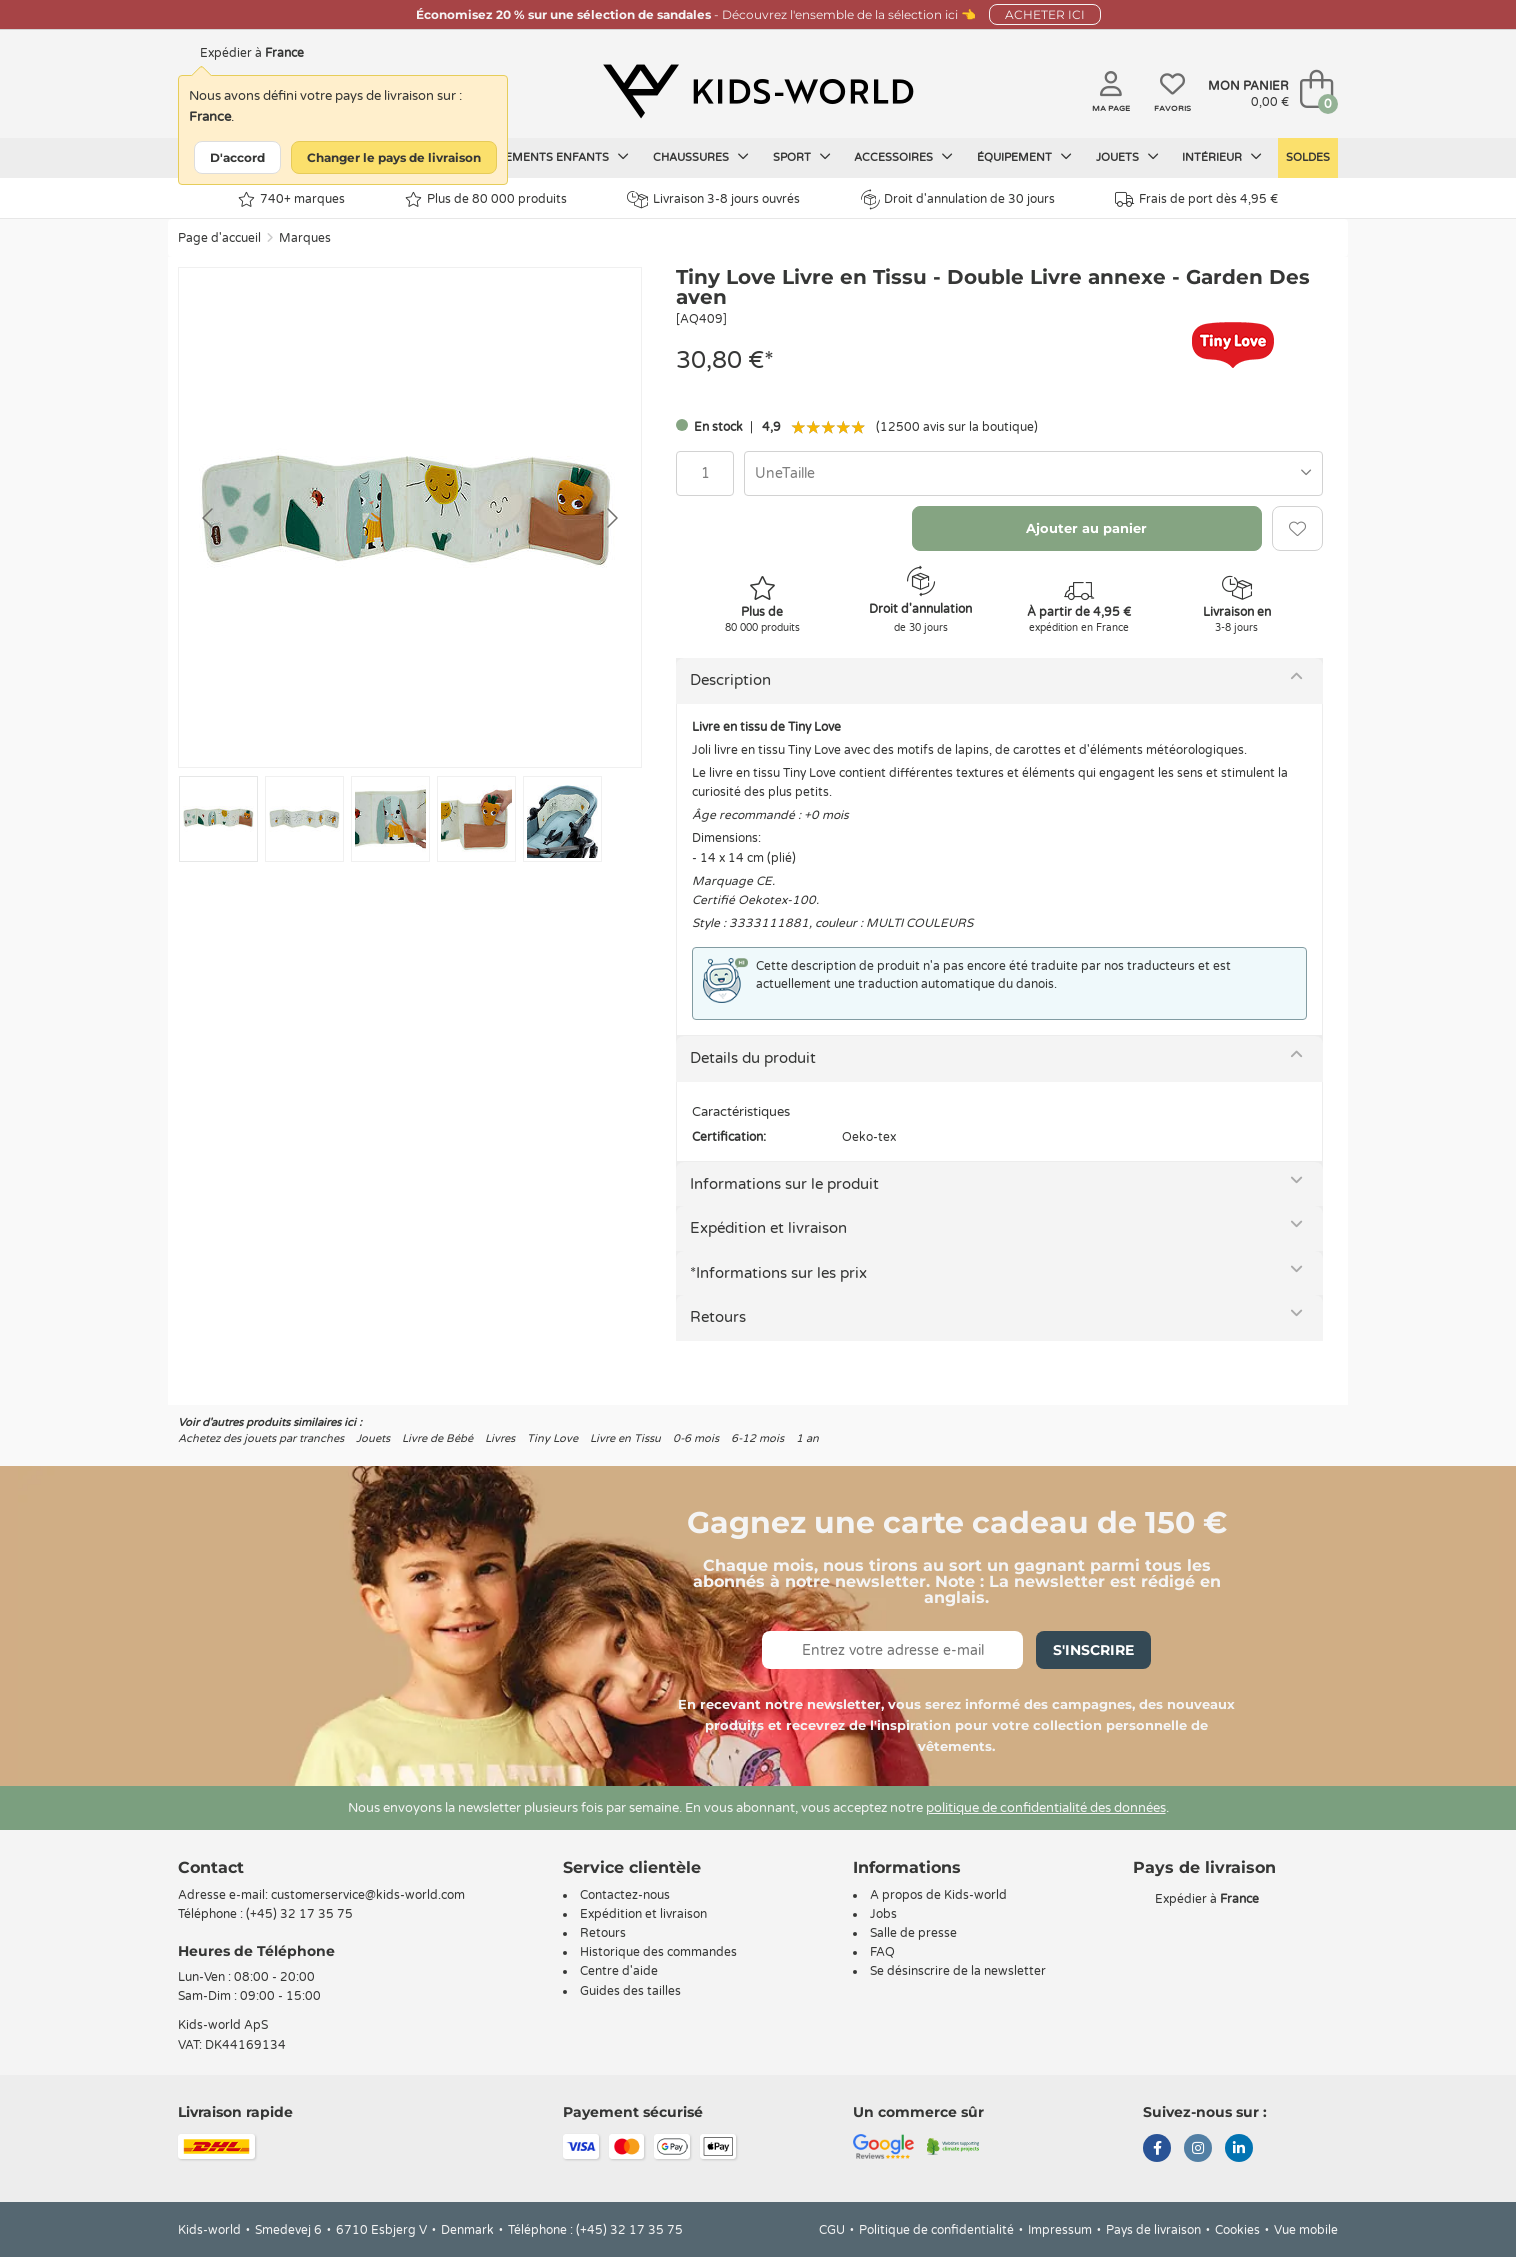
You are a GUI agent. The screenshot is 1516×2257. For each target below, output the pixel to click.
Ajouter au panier (1086, 528)
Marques (305, 238)
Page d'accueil (219, 238)
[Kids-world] (758, 91)
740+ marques (291, 199)
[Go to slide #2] (304, 819)
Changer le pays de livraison (394, 157)
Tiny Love (552, 1438)
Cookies (1237, 2230)
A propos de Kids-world (938, 1895)
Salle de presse (913, 1933)
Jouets (1127, 157)
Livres (500, 1438)
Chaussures (701, 157)
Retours (718, 1317)
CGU (832, 2230)
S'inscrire (1093, 1650)
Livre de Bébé (437, 1438)
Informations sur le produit (784, 1184)
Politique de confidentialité (936, 2230)
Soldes (1308, 157)
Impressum (1060, 2230)
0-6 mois (696, 1438)
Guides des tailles (630, 1991)
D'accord (237, 157)
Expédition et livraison (768, 1228)
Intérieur (1222, 157)
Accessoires (903, 157)
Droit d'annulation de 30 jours (958, 199)
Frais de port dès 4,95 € (1196, 199)
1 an (807, 1438)
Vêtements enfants (556, 157)
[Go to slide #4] (476, 819)
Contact (211, 1867)
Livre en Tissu (625, 1438)
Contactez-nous (625, 1895)
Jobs (883, 1914)
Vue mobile (1306, 2230)
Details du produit (753, 1058)
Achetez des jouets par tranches (261, 1438)
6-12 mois (757, 1438)
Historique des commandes (658, 1952)
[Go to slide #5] (562, 819)
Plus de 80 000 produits (486, 199)
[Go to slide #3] (390, 819)
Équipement (1024, 157)
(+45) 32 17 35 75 (299, 1914)
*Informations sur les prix (778, 1273)
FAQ (882, 1952)
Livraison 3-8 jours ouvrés (713, 199)
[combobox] (1033, 473)
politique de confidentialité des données (1046, 1808)
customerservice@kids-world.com (368, 1895)
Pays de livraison (1153, 2230)
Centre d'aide (619, 1971)
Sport (802, 157)
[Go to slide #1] (218, 819)
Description (730, 680)
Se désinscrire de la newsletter (958, 1971)
